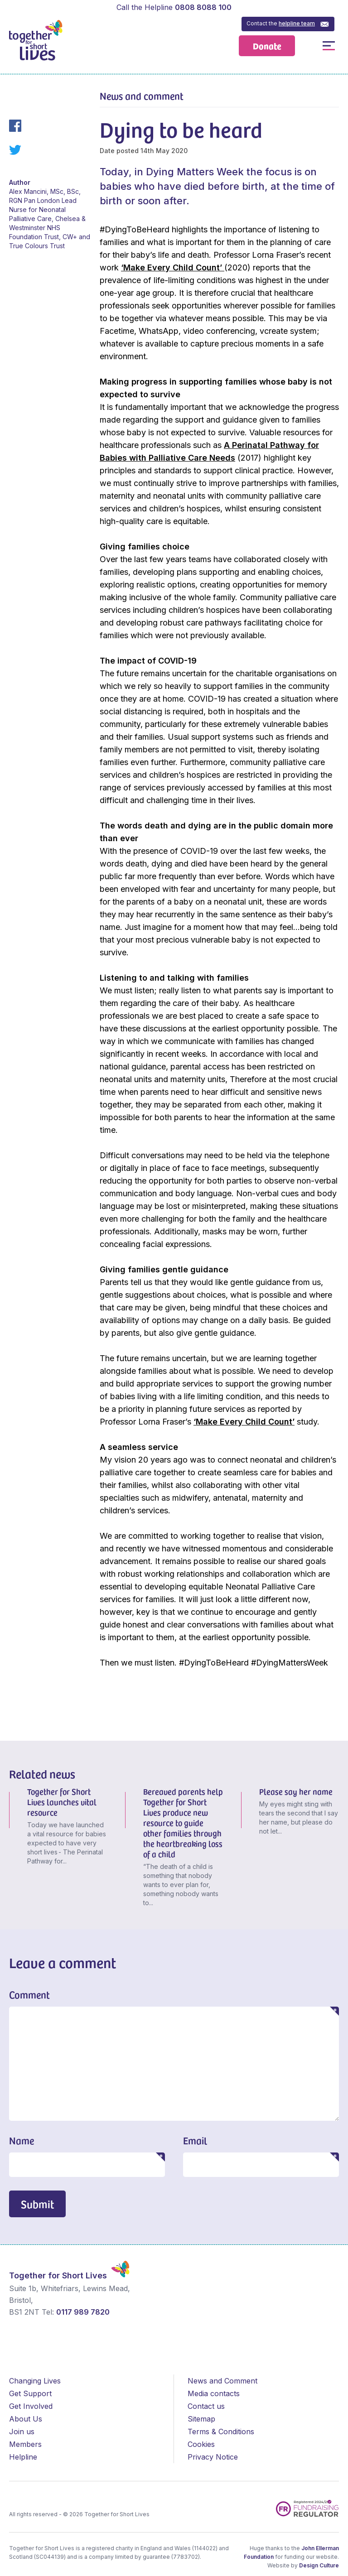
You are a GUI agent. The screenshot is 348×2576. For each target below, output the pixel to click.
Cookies (201, 2444)
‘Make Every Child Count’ (172, 267)
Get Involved (31, 2406)
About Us (25, 2418)
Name (21, 2140)
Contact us (206, 2406)
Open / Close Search (308, 45)
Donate (267, 45)
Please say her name (296, 1791)
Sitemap (201, 2418)
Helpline (23, 2456)
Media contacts (214, 2393)
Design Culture (319, 2565)
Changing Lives (35, 2380)
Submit (37, 2203)
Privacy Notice (213, 2456)
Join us (21, 2431)
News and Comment (222, 2380)
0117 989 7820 (83, 2311)
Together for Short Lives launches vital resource (62, 1802)
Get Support (30, 2393)
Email (195, 2140)
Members (25, 2444)
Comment (29, 1994)
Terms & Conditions (221, 2431)
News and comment (142, 95)
